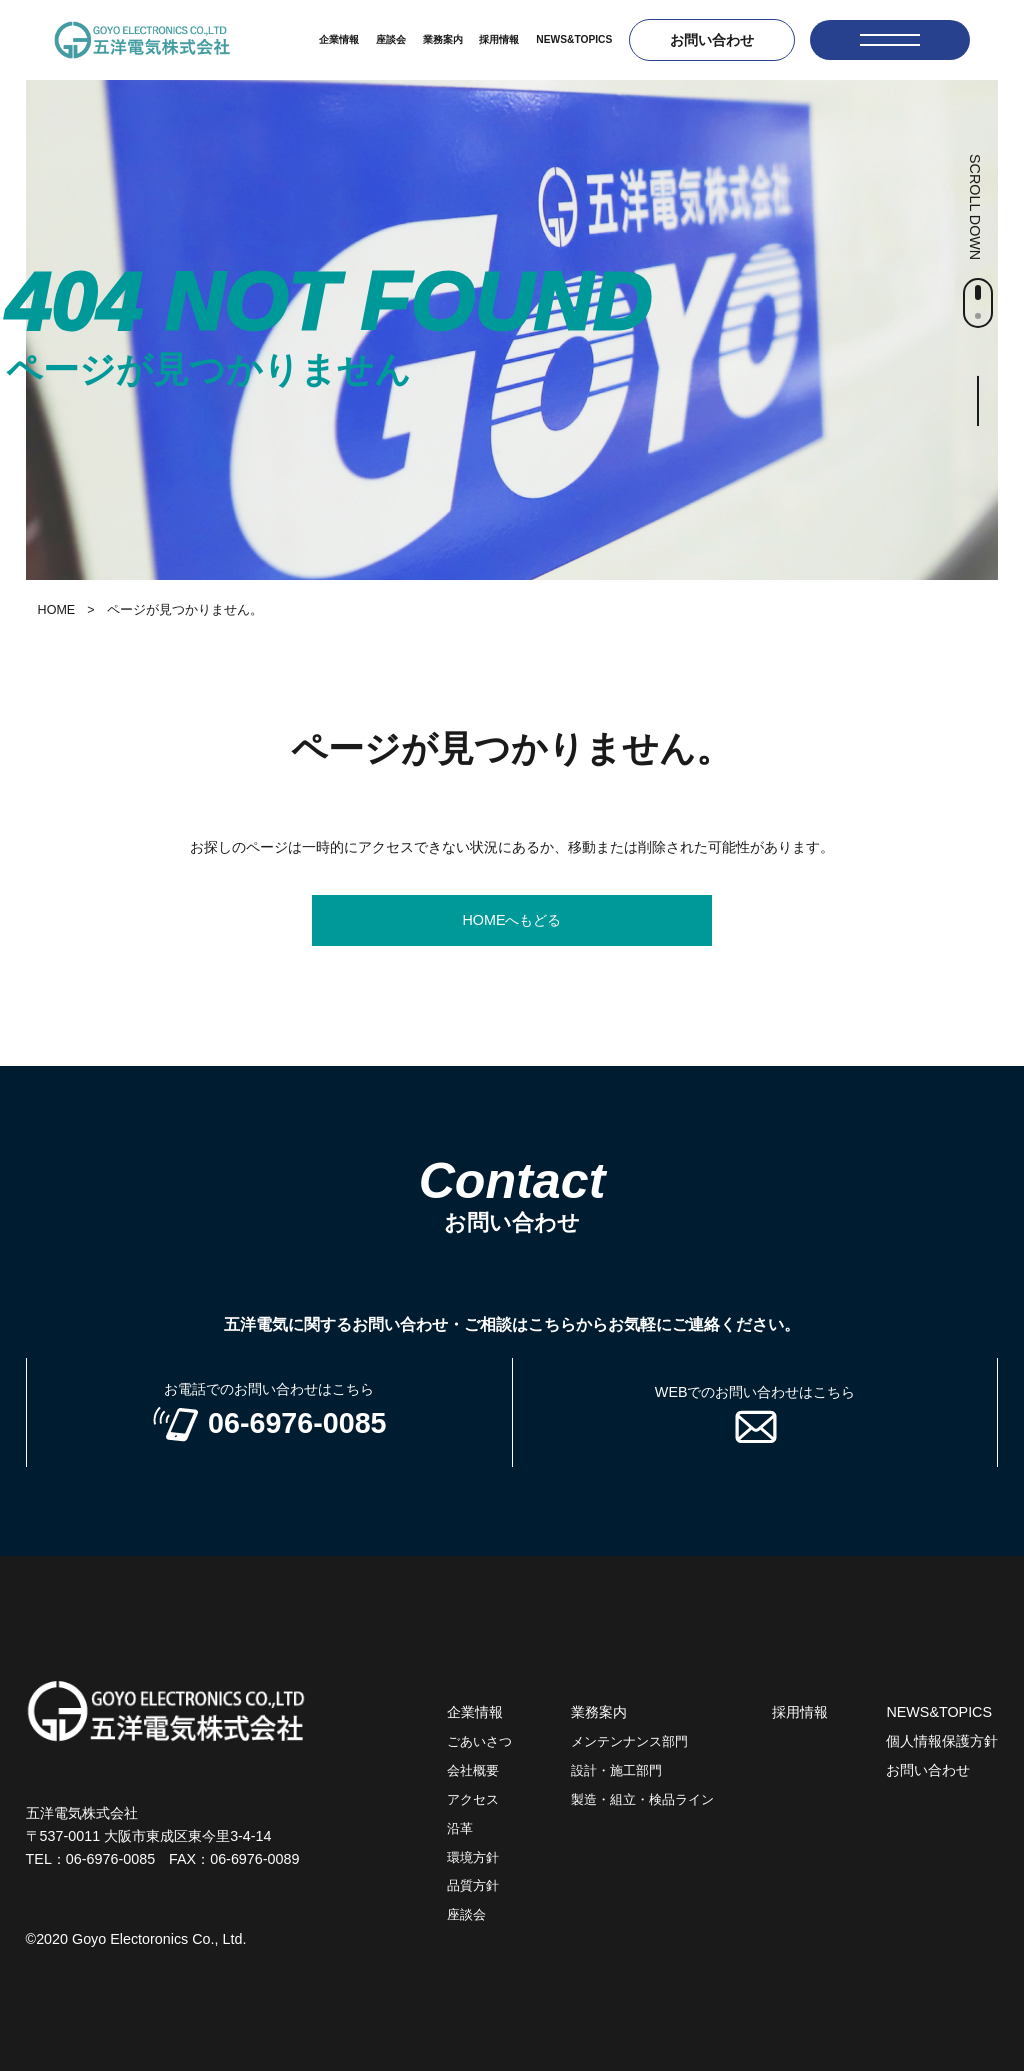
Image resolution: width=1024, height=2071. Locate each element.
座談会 (391, 39)
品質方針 (473, 1886)
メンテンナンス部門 (629, 1742)
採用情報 (499, 39)
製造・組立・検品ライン (642, 1800)
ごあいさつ (479, 1742)
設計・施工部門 (616, 1771)
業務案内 (443, 39)
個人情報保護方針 (942, 1741)
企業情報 (339, 39)
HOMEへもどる (511, 920)
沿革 (460, 1829)
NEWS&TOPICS (574, 39)
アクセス (473, 1800)
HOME (57, 610)
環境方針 (473, 1858)
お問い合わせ (712, 40)
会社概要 (473, 1771)
